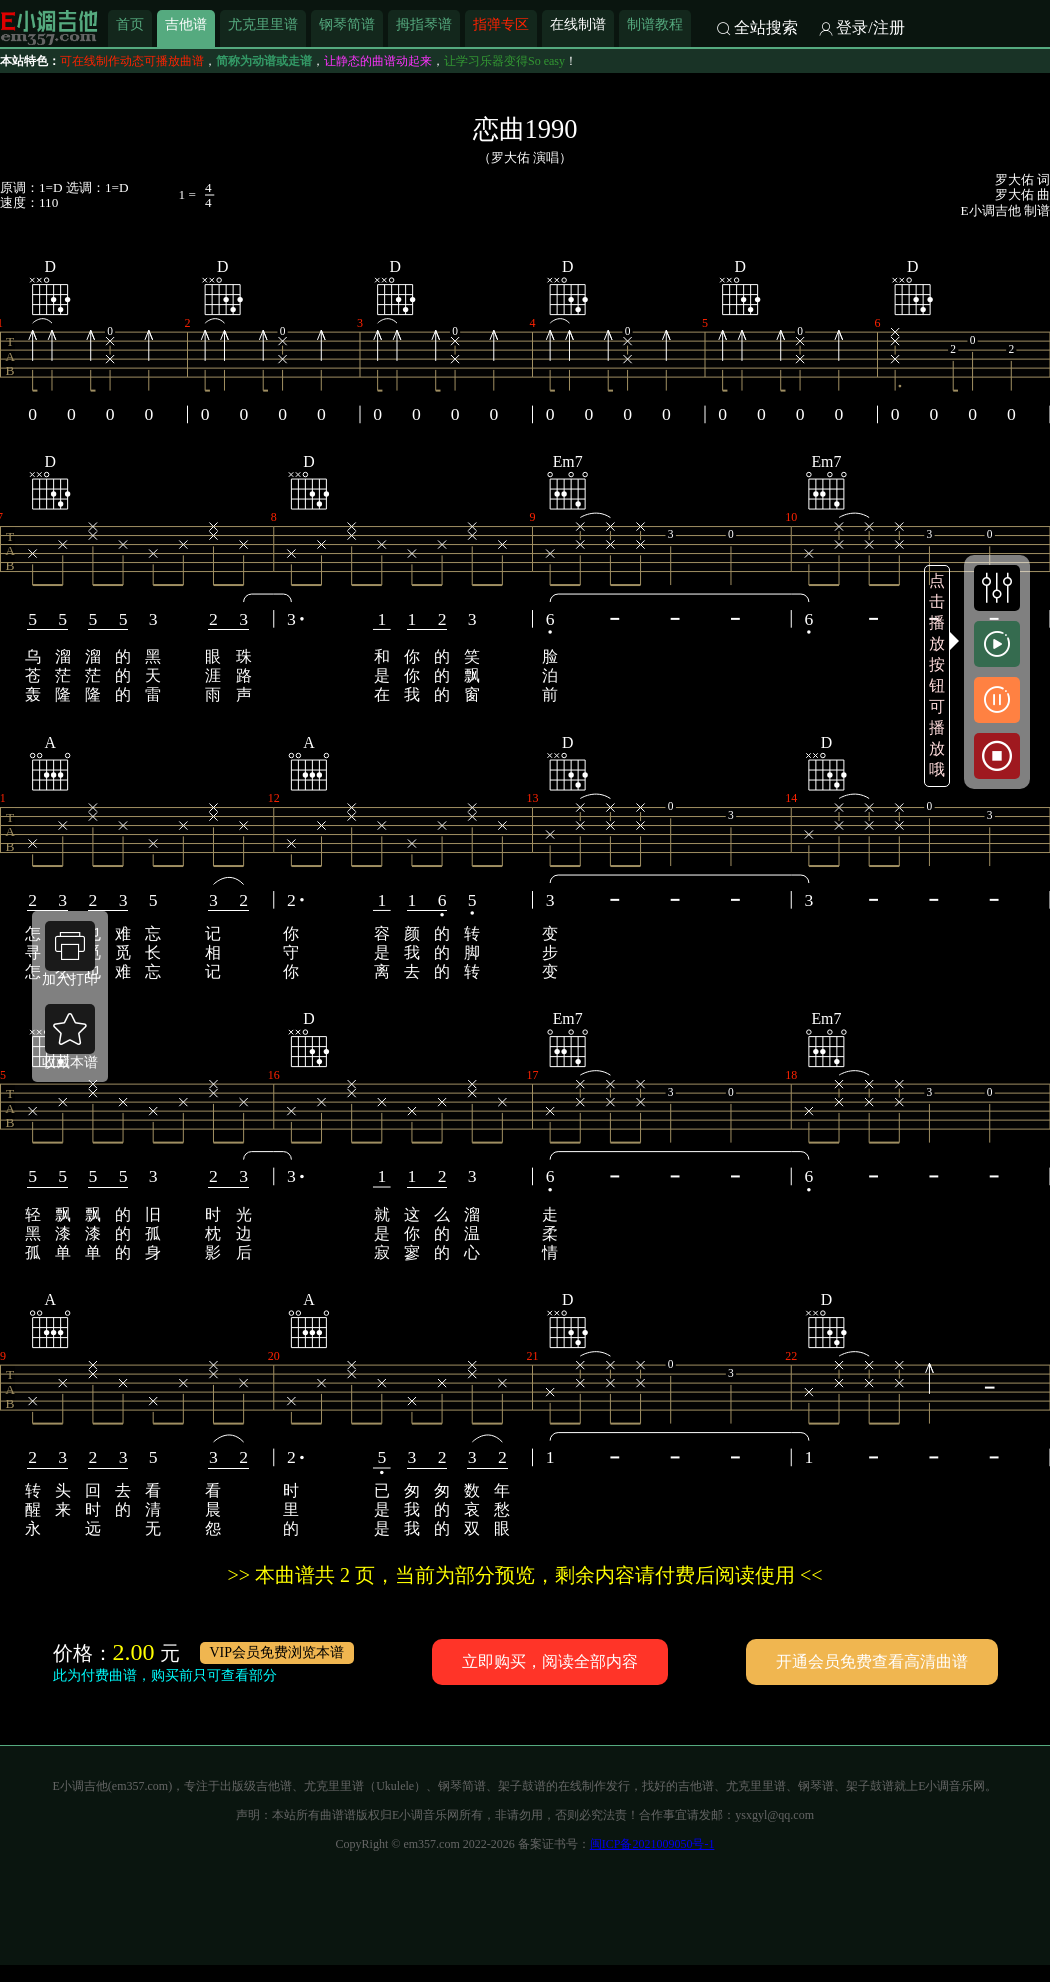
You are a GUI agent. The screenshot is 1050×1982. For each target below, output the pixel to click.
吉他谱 (186, 24)
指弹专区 (501, 24)
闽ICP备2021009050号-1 (652, 1844)
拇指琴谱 (424, 24)
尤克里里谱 (263, 24)
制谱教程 (655, 24)
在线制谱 (578, 24)
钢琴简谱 (347, 24)
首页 (130, 24)
